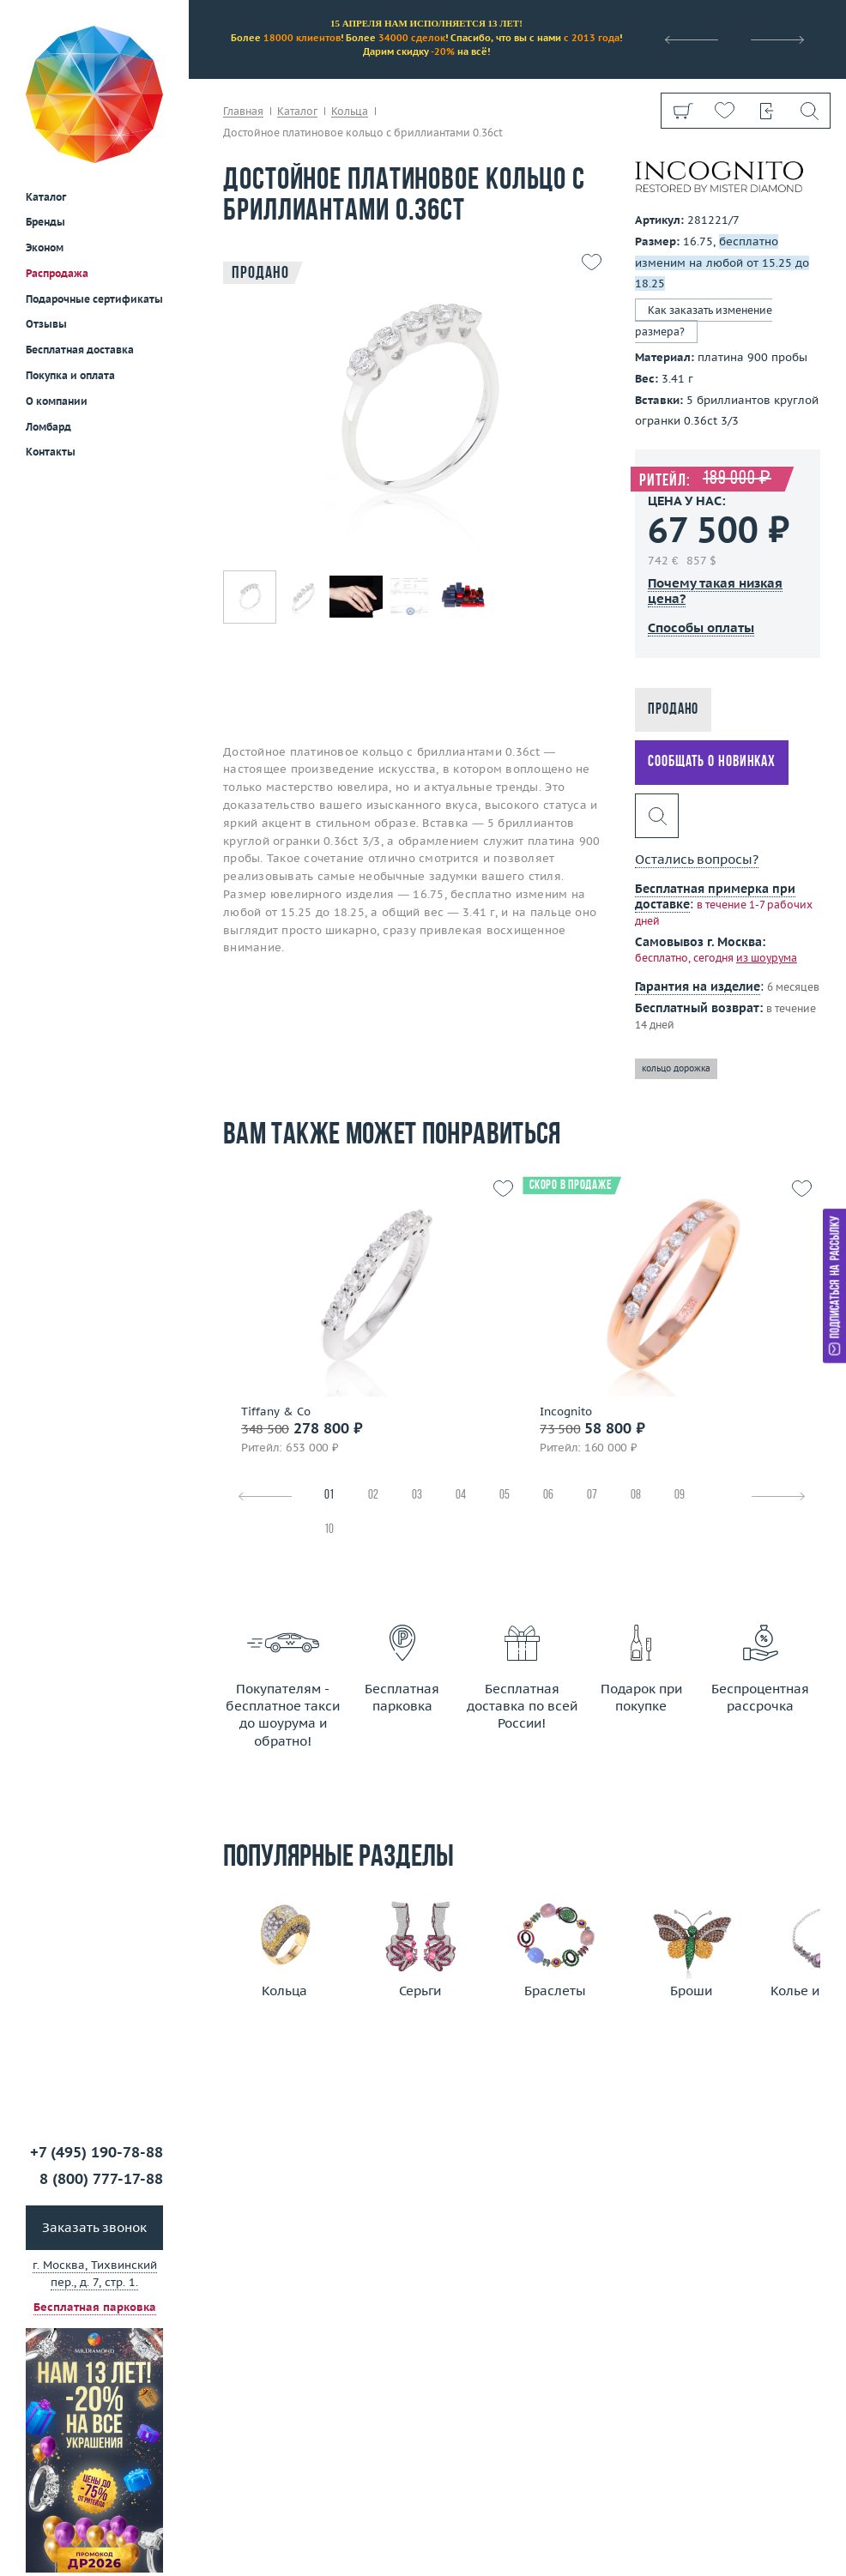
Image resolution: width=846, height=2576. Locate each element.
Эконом (44, 123)
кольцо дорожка (676, 1068)
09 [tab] (679, 1495)
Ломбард (48, 302)
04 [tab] (461, 1495)
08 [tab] (636, 1495)
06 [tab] (548, 1495)
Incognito (566, 1412)
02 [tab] (373, 1495)
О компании (57, 276)
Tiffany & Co (276, 1412)
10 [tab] (329, 1529)
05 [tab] (504, 1495)
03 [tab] (417, 1495)
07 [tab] (592, 1495)
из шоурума (766, 957)
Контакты (51, 327)
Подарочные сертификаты (94, 174)
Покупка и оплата (70, 250)
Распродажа (57, 148)
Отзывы (46, 199)
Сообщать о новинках (712, 762)
